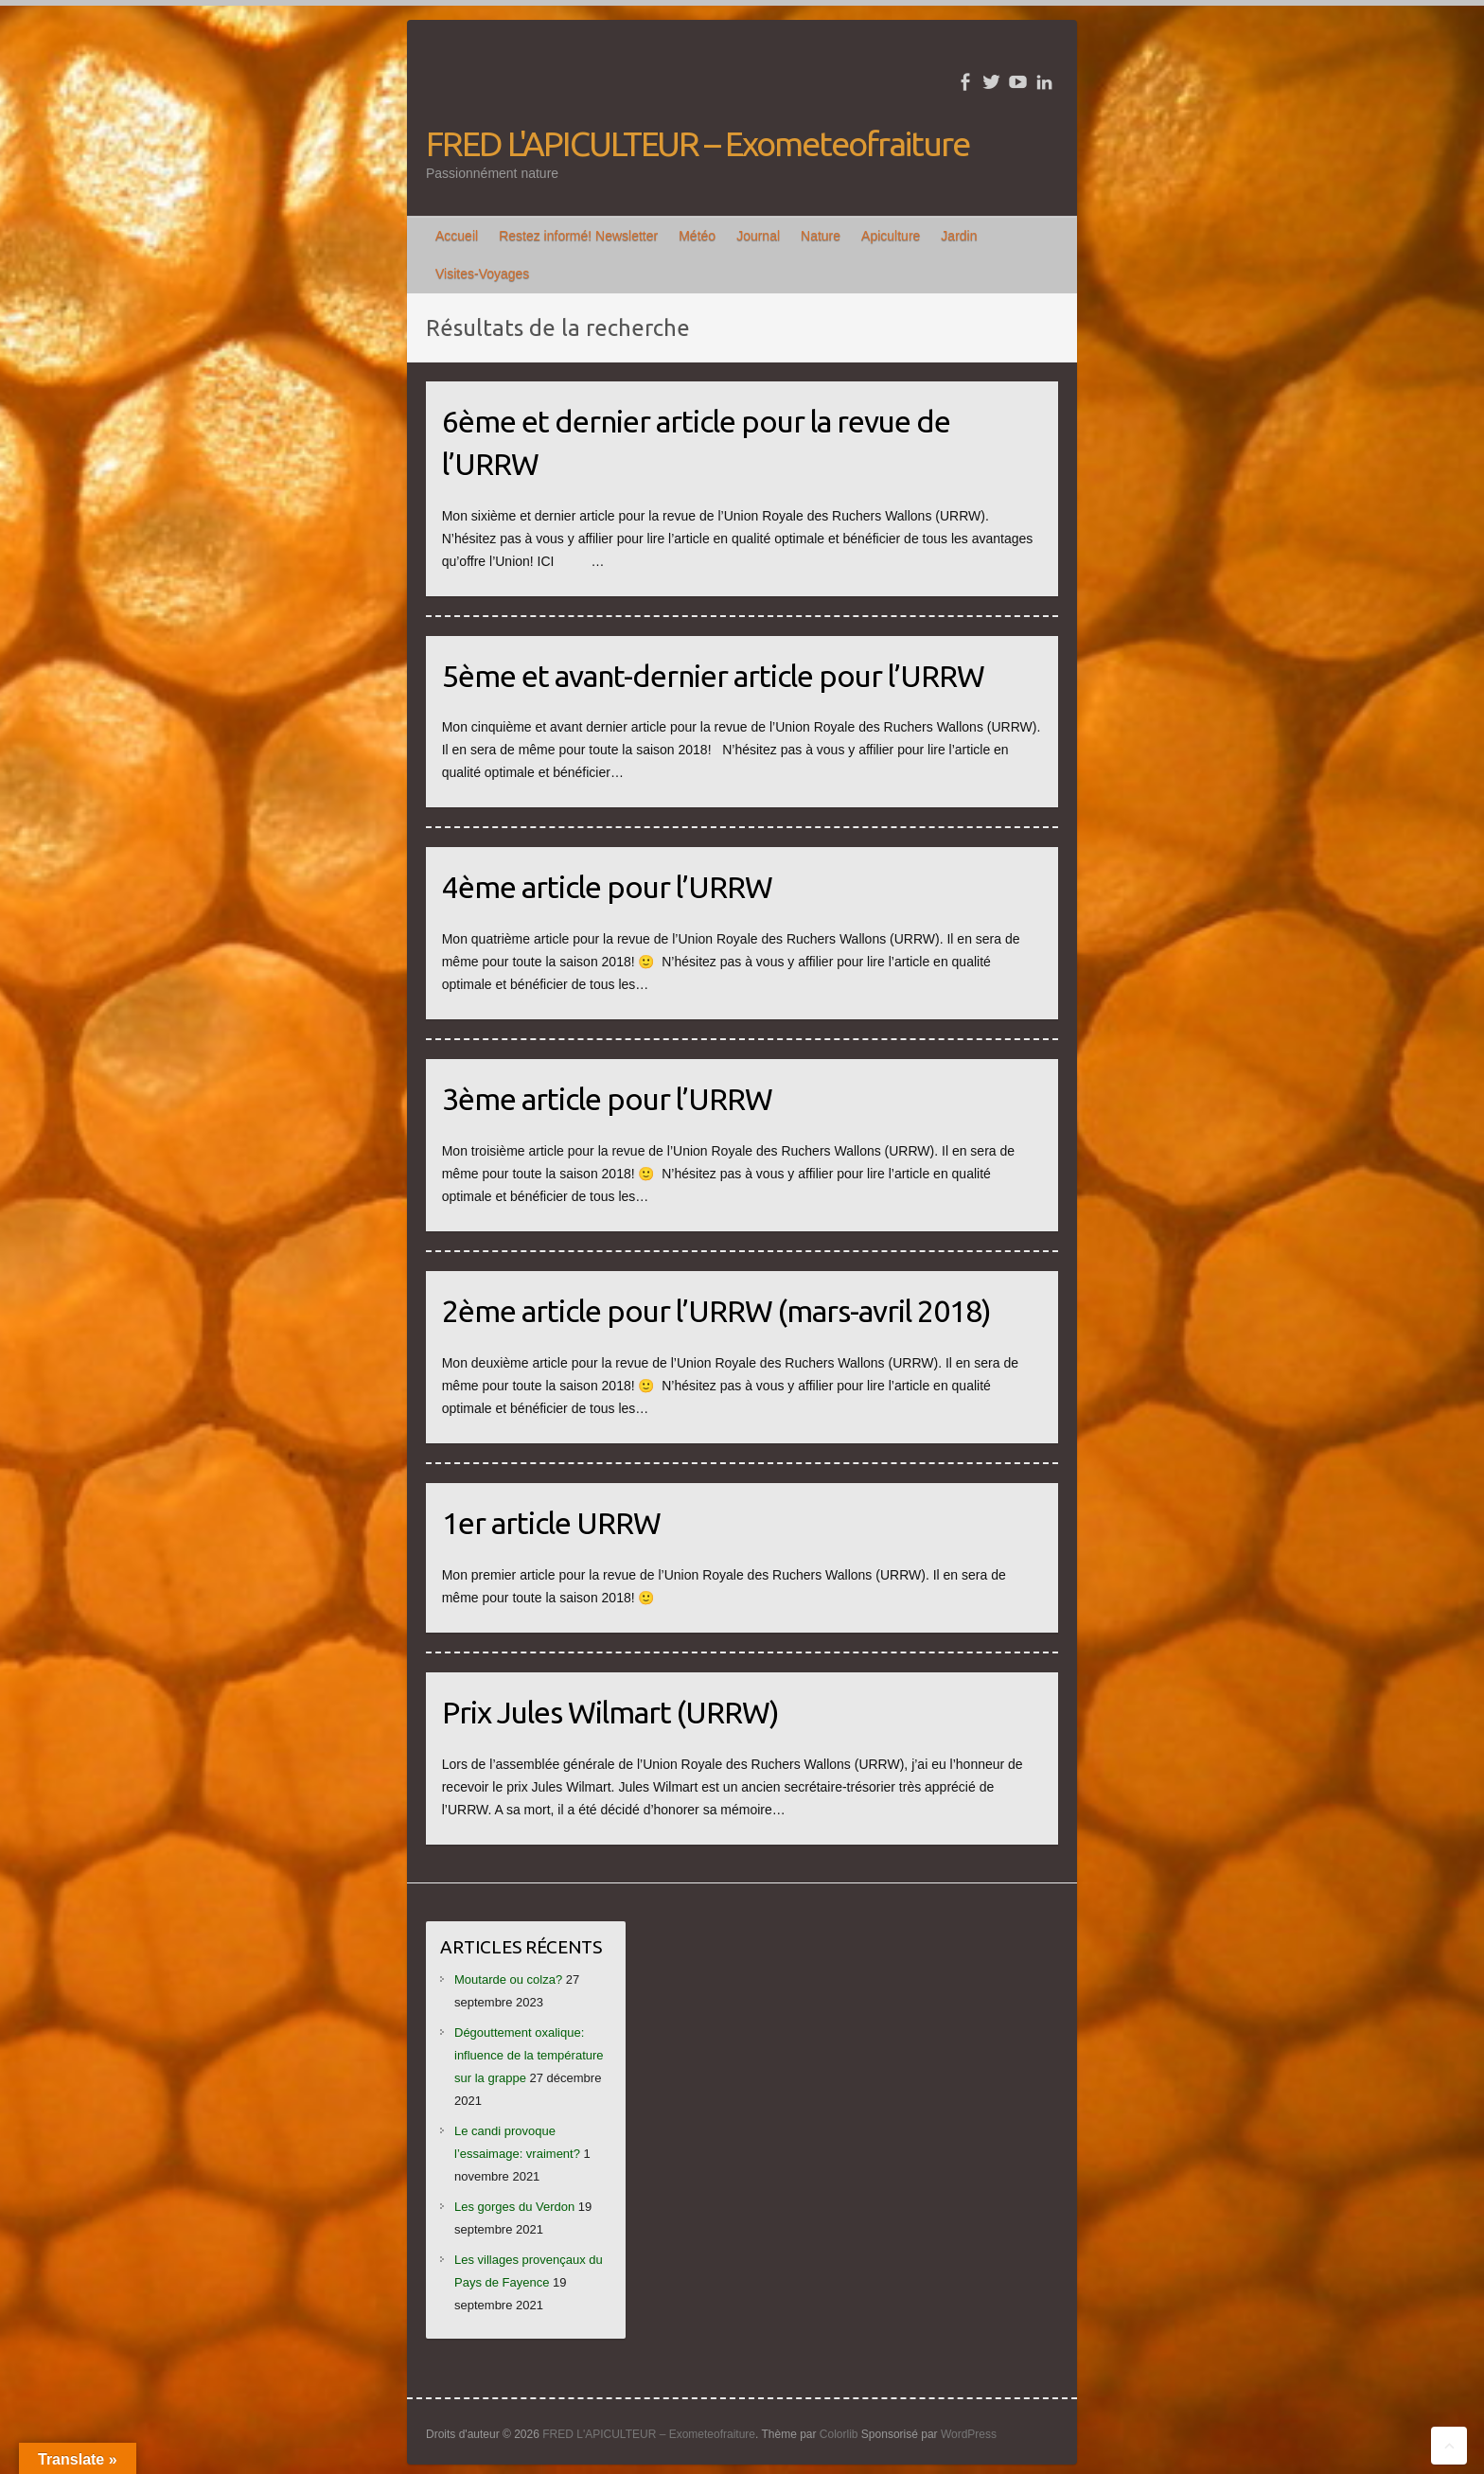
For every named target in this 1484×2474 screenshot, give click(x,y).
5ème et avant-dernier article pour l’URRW (713, 676)
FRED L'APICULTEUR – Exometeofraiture (697, 143)
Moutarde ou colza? (508, 1979)
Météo (697, 235)
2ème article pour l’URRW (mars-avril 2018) (716, 1311)
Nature (820, 235)
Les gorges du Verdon (514, 2207)
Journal (758, 235)
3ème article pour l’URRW (607, 1099)
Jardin (959, 235)
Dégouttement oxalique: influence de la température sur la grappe (529, 2055)
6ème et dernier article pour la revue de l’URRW (696, 442)
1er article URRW (551, 1523)
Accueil (456, 235)
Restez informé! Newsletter (578, 235)
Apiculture (890, 235)
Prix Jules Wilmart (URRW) (610, 1712)
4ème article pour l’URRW (607, 887)
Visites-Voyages (482, 273)
